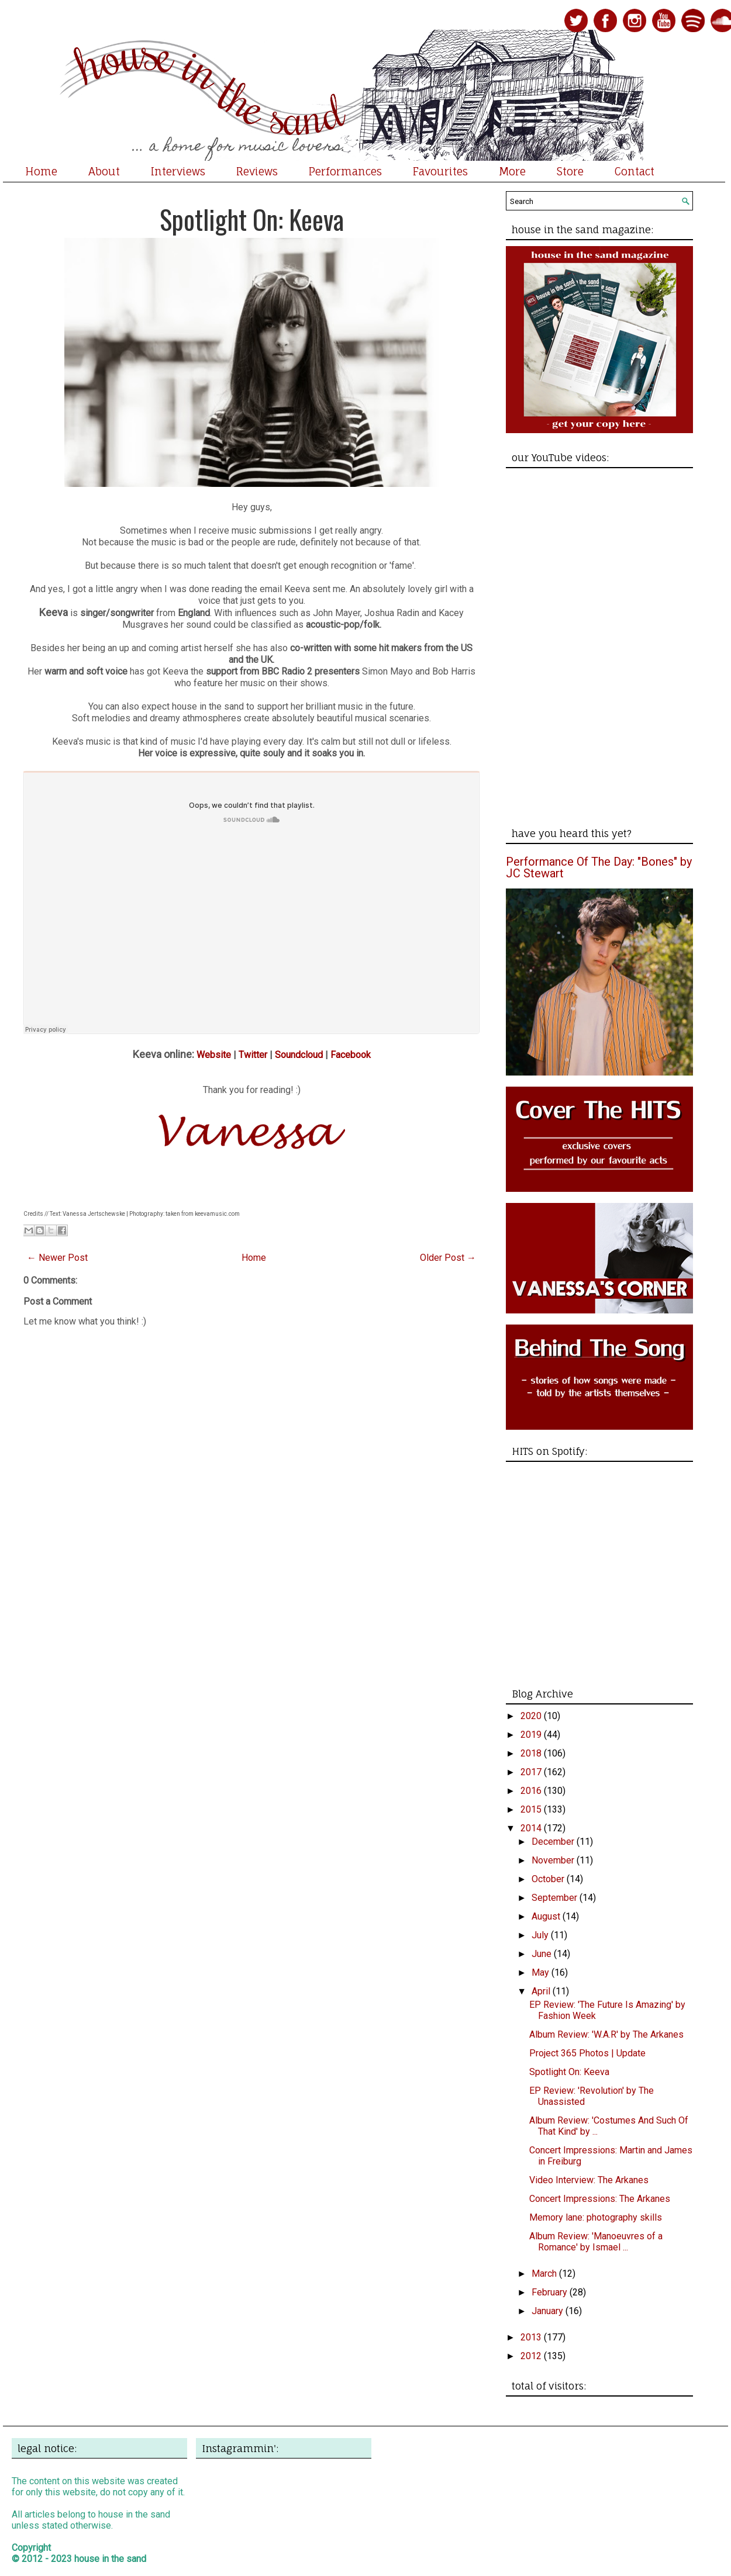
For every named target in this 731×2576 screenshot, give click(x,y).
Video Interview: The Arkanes (589, 2180)
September (556, 1897)
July (541, 1935)
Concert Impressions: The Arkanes (599, 2198)
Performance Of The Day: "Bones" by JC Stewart (599, 867)
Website (213, 1054)
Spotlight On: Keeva (252, 219)
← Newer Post (57, 1257)
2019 (532, 1734)
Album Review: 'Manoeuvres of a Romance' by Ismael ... (596, 2242)
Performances (345, 171)
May (541, 1972)
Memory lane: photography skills (595, 2217)
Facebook (350, 1054)
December (554, 1841)
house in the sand (110, 2558)
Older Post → (448, 1257)
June (543, 1953)
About (104, 171)
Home (41, 171)
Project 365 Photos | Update (587, 2053)
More (512, 171)
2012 (532, 2355)
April (542, 1991)
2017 (532, 1772)
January (549, 2310)
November (554, 1860)
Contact (634, 171)
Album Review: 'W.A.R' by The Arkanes (606, 2034)
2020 (532, 1715)
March (545, 2273)
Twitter (253, 1054)
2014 (532, 1828)
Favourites (440, 171)
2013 (532, 2337)
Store (570, 171)
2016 (532, 1790)
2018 (532, 1753)
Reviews (257, 171)
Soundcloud (299, 1054)
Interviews (178, 171)
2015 (532, 1809)
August (547, 1916)
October (549, 1879)
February (551, 2292)
